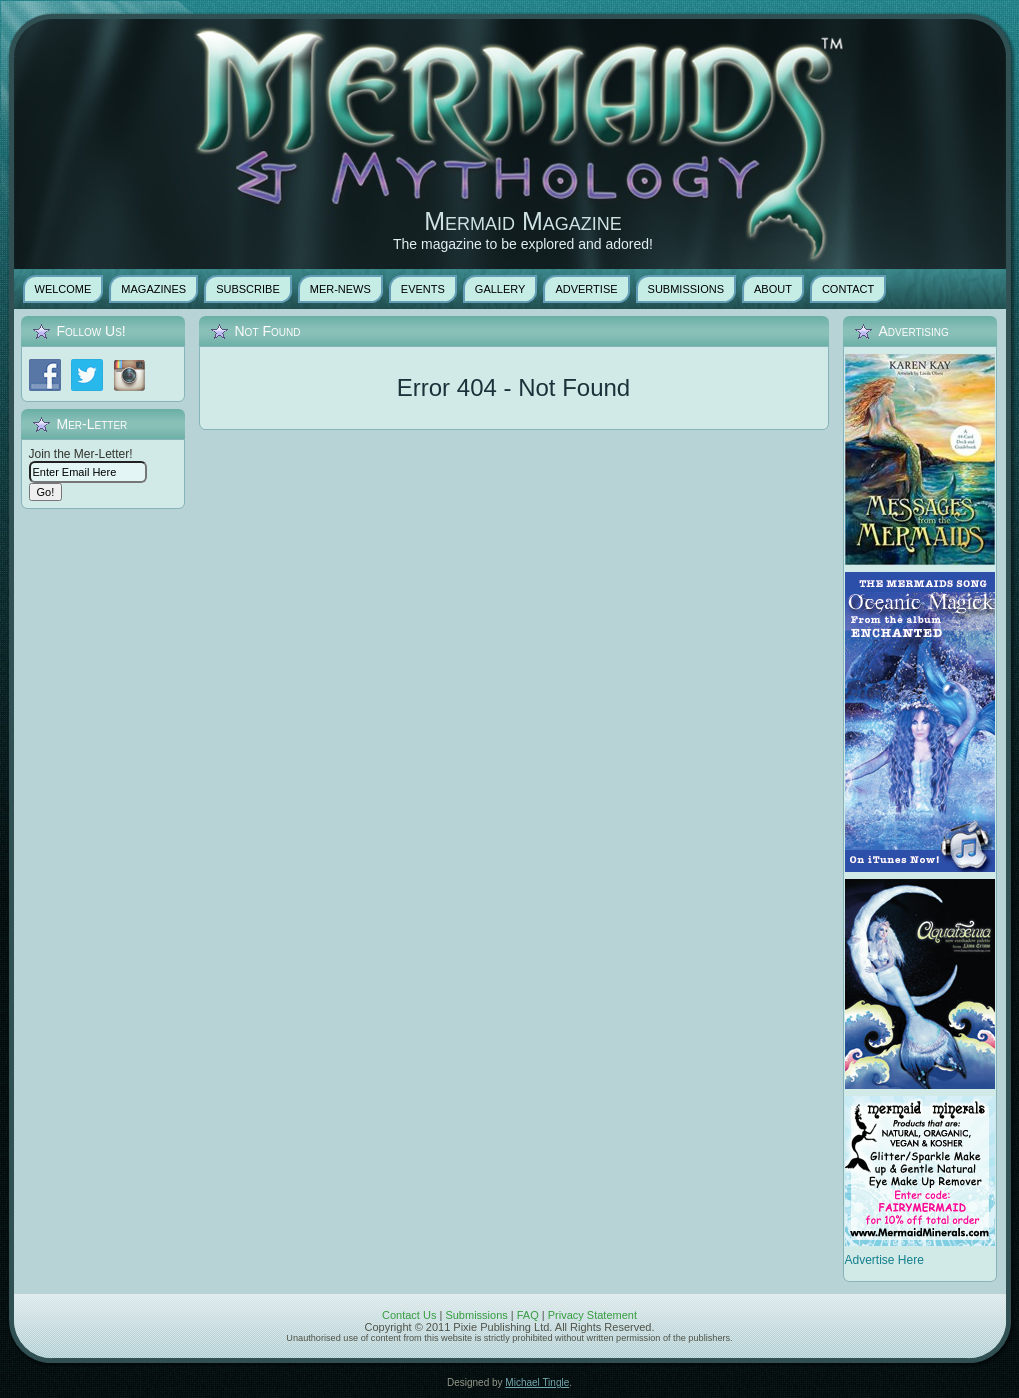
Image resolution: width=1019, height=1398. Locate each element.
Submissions (476, 1315)
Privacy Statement (592, 1315)
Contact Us (409, 1315)
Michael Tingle (537, 1382)
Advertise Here (884, 1260)
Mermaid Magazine (523, 221)
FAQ (528, 1315)
